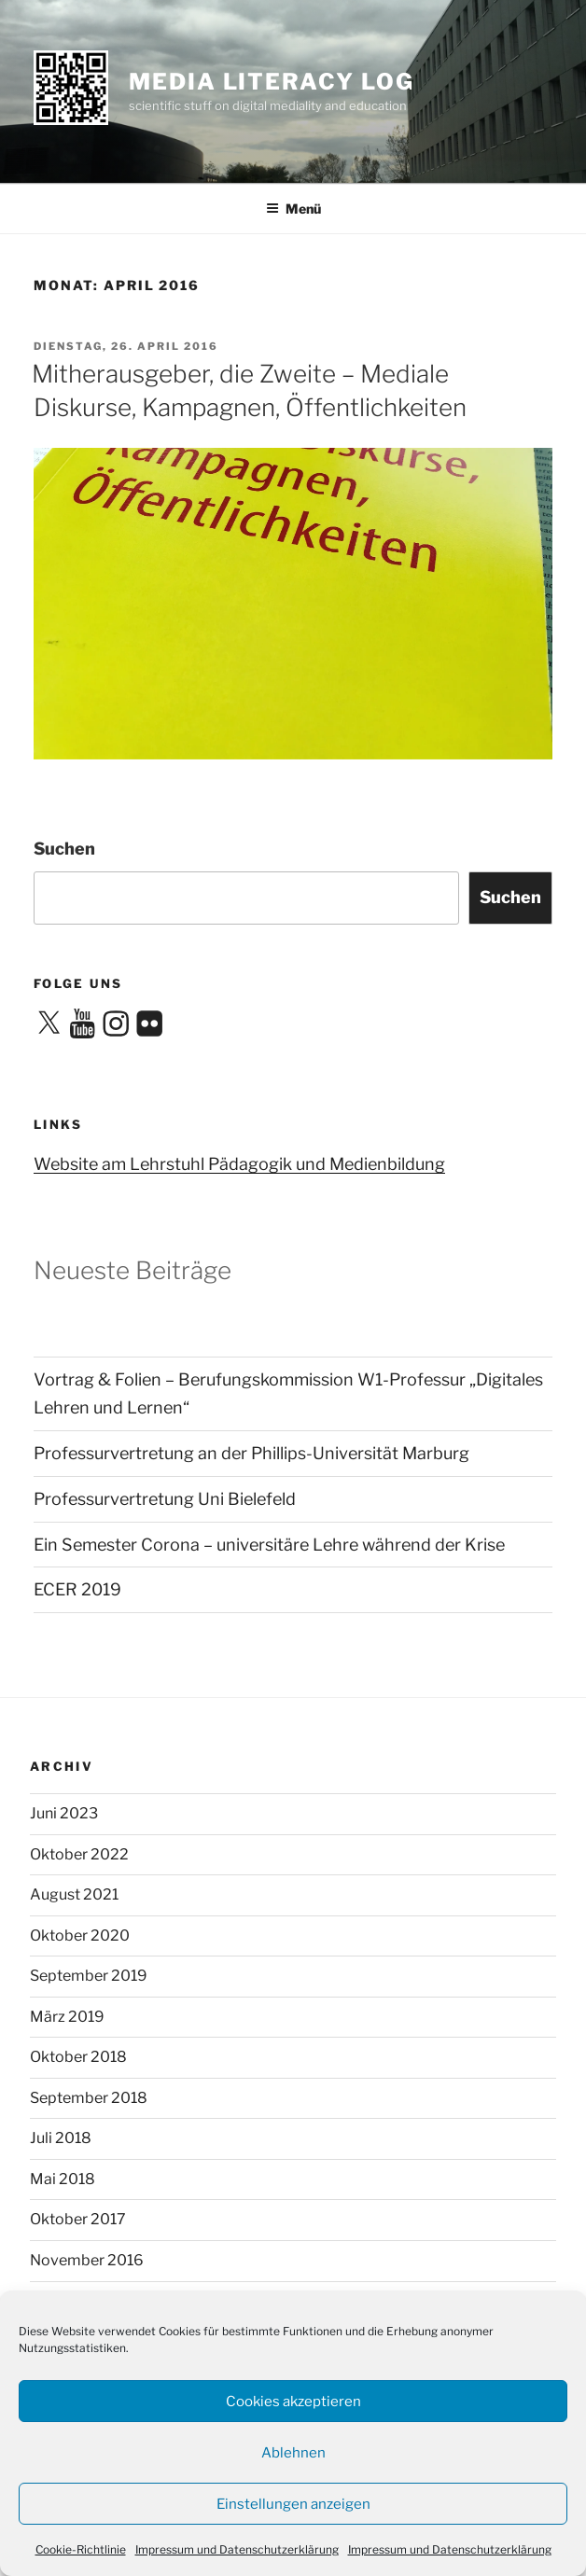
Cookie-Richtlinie (80, 2549)
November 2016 (87, 2260)
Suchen (64, 848)
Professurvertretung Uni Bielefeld (165, 1499)
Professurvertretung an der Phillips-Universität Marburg (251, 1453)
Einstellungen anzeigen (293, 2504)
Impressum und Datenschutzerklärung (237, 2549)
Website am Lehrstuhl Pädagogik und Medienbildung (239, 1164)
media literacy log (271, 81)
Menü (293, 208)
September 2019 (88, 1975)
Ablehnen (293, 2452)
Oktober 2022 (79, 1854)
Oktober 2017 (78, 2219)
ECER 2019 (77, 1589)
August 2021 (74, 1894)
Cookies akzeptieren (293, 2401)
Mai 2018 (62, 2179)
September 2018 (88, 2098)
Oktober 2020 (80, 1935)
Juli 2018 (60, 2138)
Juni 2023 (64, 1813)
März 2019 (67, 2017)
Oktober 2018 (78, 2057)
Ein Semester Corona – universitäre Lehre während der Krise (269, 1544)
